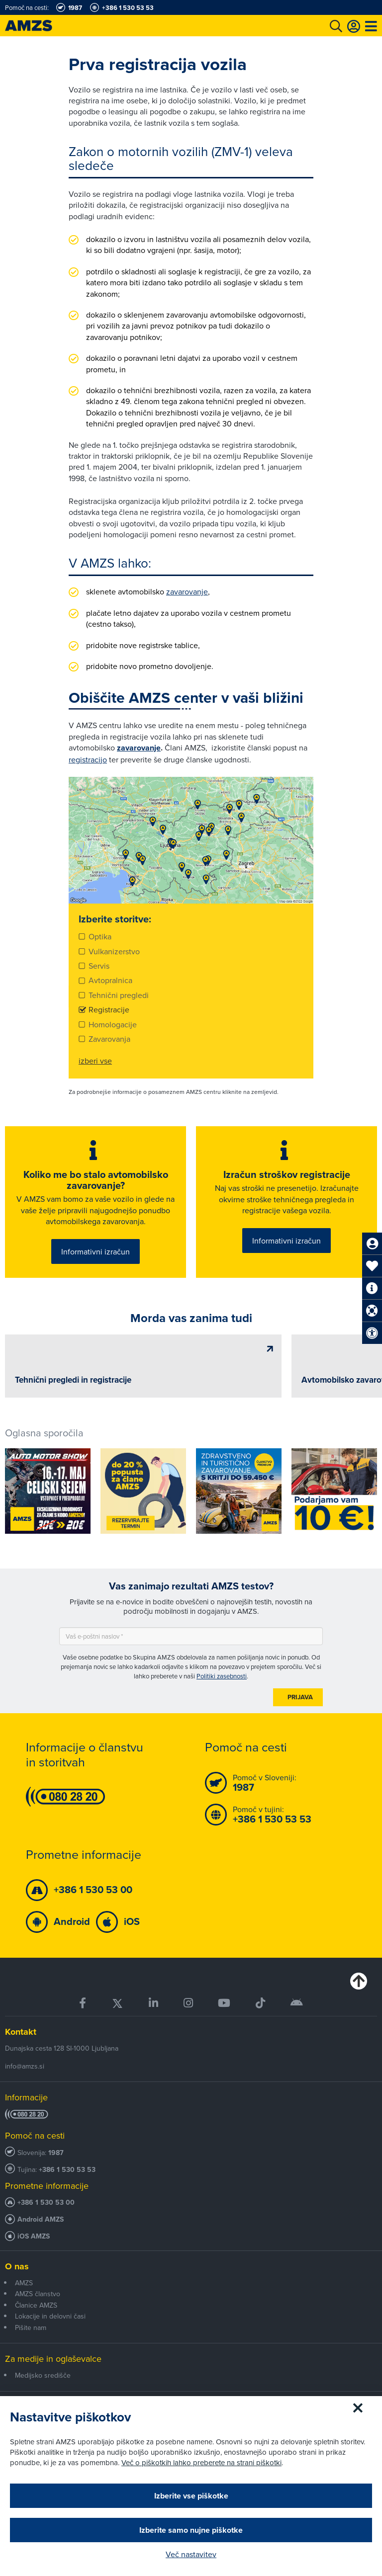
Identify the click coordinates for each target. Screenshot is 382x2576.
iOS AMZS (33, 2235)
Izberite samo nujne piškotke (191, 2530)
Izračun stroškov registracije (286, 1174)
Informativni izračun (95, 1251)
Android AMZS (40, 2218)
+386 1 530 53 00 (46, 2201)
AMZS (24, 2282)
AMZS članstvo (37, 2293)
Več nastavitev (191, 2554)
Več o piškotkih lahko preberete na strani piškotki (201, 2462)
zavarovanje (187, 591)
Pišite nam (30, 2326)
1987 (56, 2152)
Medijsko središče (43, 2374)
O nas (17, 2265)
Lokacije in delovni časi (50, 2315)
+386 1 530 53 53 (67, 2168)
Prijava (300, 1696)
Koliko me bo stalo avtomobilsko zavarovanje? (95, 1180)
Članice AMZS (36, 2304)
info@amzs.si (24, 2065)
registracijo (88, 759)
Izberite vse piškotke (191, 2495)
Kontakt (20, 2030)
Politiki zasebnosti (221, 1674)
